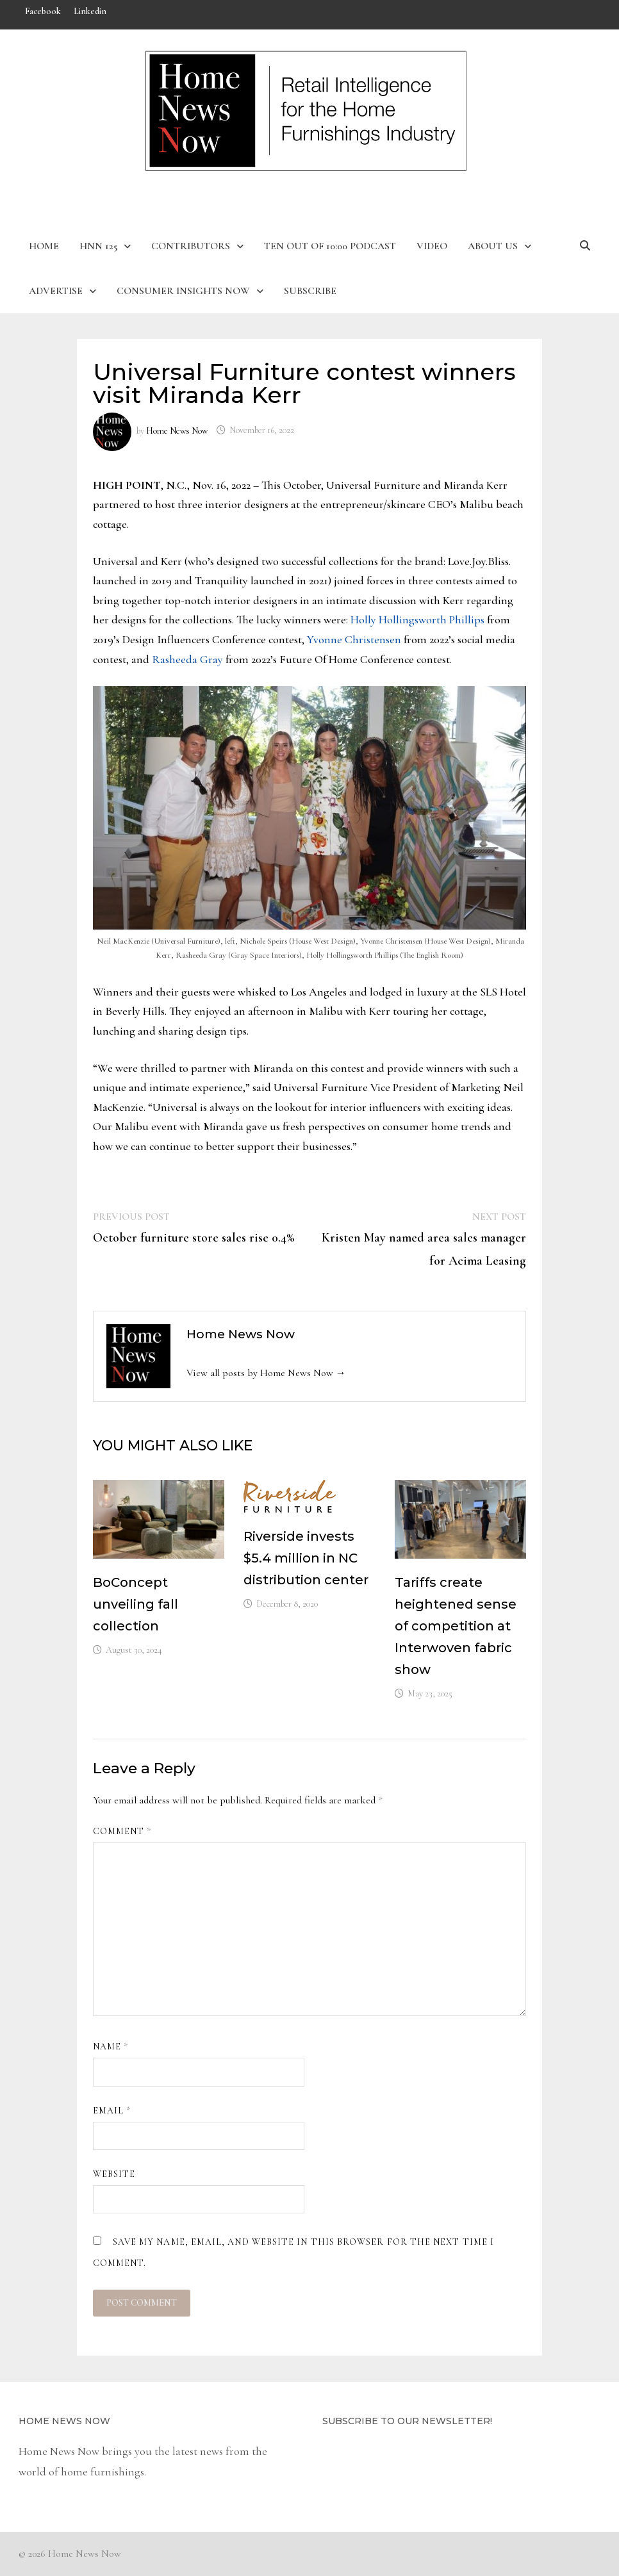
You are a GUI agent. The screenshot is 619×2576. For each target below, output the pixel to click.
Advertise (56, 290)
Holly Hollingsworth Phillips (417, 619)
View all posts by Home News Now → (266, 1372)
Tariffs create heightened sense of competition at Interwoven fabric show (455, 1626)
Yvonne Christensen (354, 639)
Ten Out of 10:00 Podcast (330, 246)
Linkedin (90, 11)
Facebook (43, 11)
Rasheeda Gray (187, 659)
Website (114, 2174)
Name (110, 2046)
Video (432, 246)
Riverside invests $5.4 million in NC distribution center (305, 1558)
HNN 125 (98, 246)
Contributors (190, 246)
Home (44, 246)
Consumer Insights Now (183, 290)
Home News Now (177, 430)
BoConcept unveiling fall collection (135, 1604)
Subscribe (310, 290)
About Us (493, 246)
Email (112, 2110)
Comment (122, 1831)
